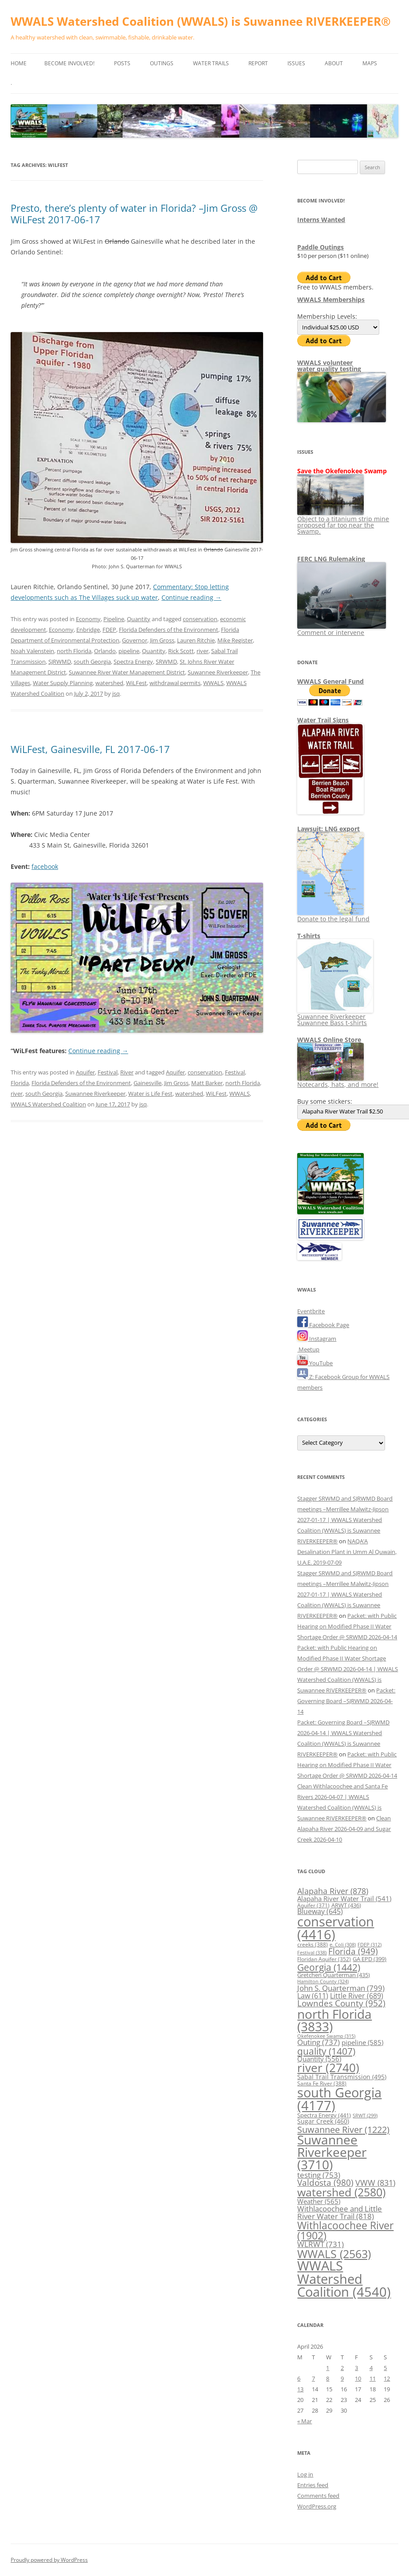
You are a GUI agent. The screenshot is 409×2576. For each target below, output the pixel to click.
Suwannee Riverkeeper (218, 672)
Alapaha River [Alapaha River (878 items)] (332, 1891)
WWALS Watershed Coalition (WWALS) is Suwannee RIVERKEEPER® (201, 21)
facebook (44, 866)
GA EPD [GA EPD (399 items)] (369, 1959)
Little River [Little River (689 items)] (356, 1996)
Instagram (316, 1339)
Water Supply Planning (63, 683)
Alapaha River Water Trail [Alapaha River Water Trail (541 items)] (344, 1898)
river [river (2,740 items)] (328, 2068)
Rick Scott (181, 651)
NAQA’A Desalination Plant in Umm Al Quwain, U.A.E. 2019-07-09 (347, 1551)
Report (258, 63)
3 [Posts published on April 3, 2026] (356, 2368)
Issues (296, 63)
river (202, 651)
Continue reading (191, 597)
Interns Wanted (321, 219)
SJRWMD (59, 662)
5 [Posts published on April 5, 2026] (385, 2368)
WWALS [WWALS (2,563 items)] (334, 2253)
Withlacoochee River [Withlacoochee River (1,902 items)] (345, 2230)
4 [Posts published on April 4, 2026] (371, 2368)
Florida (20, 1083)
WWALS (213, 683)
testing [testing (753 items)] (318, 2175)
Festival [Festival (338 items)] (311, 1952)
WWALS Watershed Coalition (48, 1104)
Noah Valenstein (32, 651)
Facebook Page (323, 1325)
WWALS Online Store (329, 1039)
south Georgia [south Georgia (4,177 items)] (339, 2099)
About (334, 63)
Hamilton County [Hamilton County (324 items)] (323, 1981)
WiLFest (136, 683)
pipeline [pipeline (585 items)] (362, 2042)
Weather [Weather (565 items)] (318, 2201)
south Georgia (92, 662)
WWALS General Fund (330, 681)
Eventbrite (311, 1311)
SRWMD (166, 662)
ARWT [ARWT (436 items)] (346, 1905)
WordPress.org (316, 2506)
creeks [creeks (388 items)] (312, 1944)
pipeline (128, 651)
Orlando (105, 651)
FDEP (109, 630)
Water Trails (211, 63)
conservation (200, 619)
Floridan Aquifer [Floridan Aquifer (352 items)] (324, 1958)
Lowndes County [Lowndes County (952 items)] (341, 2003)
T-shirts (308, 935)
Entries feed (312, 2485)
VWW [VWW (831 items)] (375, 2182)
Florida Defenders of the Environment (168, 630)
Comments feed (318, 2496)
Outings (161, 63)
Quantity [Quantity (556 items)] (319, 2058)
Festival (108, 1072)
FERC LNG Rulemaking (331, 559)
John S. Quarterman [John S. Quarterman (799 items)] (341, 1987)
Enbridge (88, 630)
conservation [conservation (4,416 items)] (335, 1928)
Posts (122, 63)
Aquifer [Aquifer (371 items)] (313, 1905)
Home (19, 63)
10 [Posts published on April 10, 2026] (358, 2378)
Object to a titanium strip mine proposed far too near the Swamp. (343, 521)
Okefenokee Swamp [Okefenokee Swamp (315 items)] (326, 2036)
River (127, 1072)
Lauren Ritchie (196, 640)
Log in (305, 2474)
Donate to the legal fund (333, 915)
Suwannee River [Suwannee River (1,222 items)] (343, 2129)
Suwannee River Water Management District (127, 672)
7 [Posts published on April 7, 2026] (313, 2378)
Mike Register (235, 640)
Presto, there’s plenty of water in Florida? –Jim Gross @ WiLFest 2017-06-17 (134, 213)
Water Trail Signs (323, 720)
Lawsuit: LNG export (328, 828)
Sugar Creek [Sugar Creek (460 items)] (323, 2121)
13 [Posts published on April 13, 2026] (300, 2389)
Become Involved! (69, 63)
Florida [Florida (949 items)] (353, 1951)
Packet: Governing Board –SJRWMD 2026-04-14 (346, 1701)
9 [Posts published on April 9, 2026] (342, 2378)
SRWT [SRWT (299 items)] (365, 2115)
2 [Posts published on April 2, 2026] (342, 2368)
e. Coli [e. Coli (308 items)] (343, 1944)
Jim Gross (162, 640)
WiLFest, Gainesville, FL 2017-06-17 (90, 749)
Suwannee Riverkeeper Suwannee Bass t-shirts (335, 1016)
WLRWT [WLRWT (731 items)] (320, 2244)
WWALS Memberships (331, 299)
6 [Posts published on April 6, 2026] (298, 2378)
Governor (134, 640)
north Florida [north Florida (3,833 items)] (334, 2020)
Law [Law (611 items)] (312, 1996)
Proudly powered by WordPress (49, 2560)
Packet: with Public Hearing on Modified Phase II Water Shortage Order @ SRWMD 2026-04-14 (347, 1626)
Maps (369, 63)
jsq (116, 694)
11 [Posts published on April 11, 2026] (373, 2378)
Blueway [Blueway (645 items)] (320, 1911)
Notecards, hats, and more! (337, 1081)
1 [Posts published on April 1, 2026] (327, 2368)
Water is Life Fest (150, 1094)
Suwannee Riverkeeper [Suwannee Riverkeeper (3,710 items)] (331, 2152)
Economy (88, 619)
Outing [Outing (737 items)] (318, 2042)
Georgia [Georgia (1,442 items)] (328, 1967)
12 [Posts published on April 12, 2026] (387, 2378)
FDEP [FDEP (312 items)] (369, 1944)
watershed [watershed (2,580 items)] (341, 2192)
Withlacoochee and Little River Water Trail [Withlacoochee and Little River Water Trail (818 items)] (339, 2212)
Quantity (138, 619)
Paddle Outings (320, 247)
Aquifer (85, 1072)
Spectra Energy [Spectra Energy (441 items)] (324, 2115)
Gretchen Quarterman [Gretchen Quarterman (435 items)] (333, 1975)
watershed (109, 683)
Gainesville (147, 1083)
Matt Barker (207, 1083)
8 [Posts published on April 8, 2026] (327, 2378)
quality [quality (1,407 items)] (326, 2051)
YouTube (315, 1363)
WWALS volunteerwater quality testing (329, 365)
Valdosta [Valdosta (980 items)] (325, 2182)
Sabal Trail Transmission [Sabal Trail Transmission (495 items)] (341, 2077)
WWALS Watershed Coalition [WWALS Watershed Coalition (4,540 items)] (344, 2279)
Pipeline (113, 619)
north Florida (74, 651)
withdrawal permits (175, 683)
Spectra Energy (133, 662)
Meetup (308, 1349)
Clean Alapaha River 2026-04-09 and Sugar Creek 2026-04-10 (344, 1828)
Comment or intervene (341, 629)
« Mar (304, 2421)
